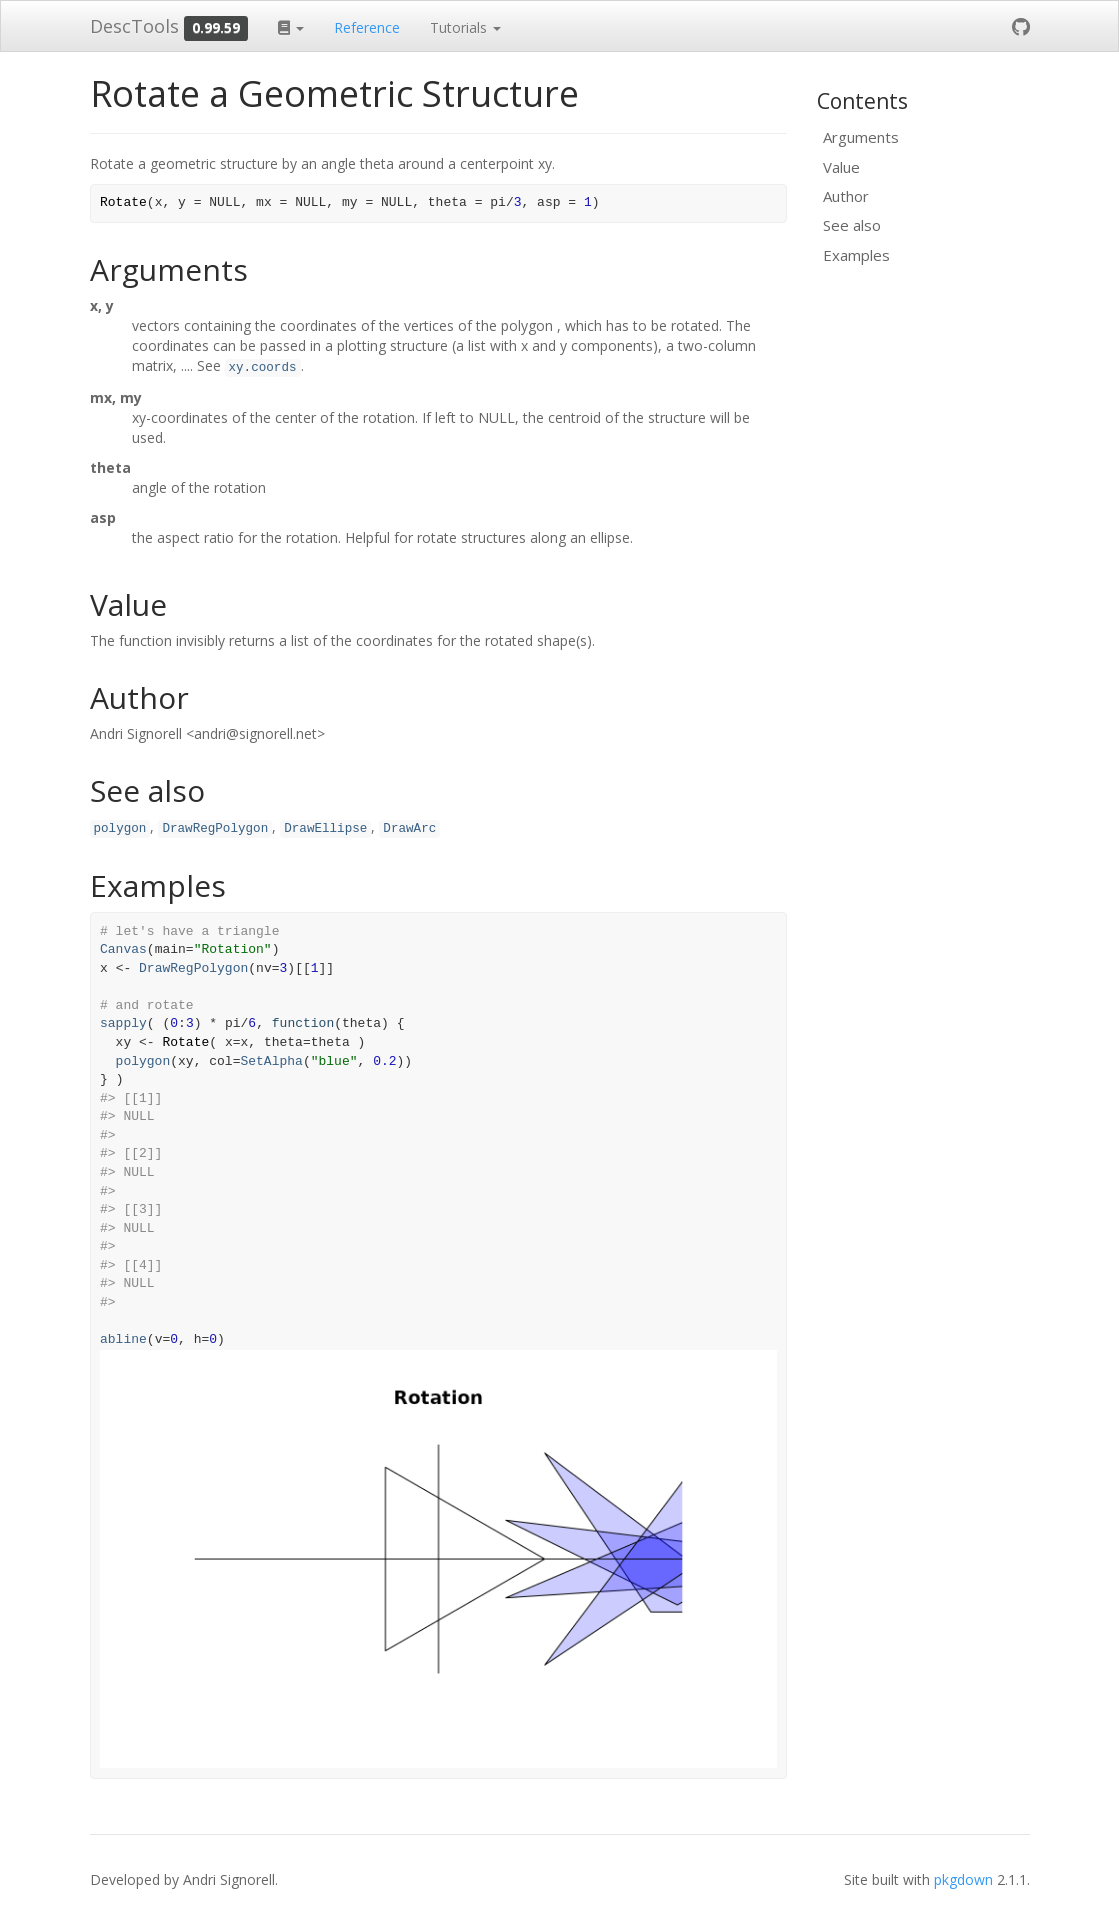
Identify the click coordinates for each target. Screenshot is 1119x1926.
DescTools (134, 26)
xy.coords (263, 368)
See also (852, 225)
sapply (123, 1023)
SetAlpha (271, 1061)
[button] (291, 26)
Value (841, 167)
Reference (367, 27)
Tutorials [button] (465, 27)
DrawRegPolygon (215, 829)
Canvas (123, 949)
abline (123, 1339)
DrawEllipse (325, 829)
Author (846, 196)
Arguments (861, 137)
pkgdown (963, 1879)
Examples (856, 255)
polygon (120, 829)
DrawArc (409, 829)
